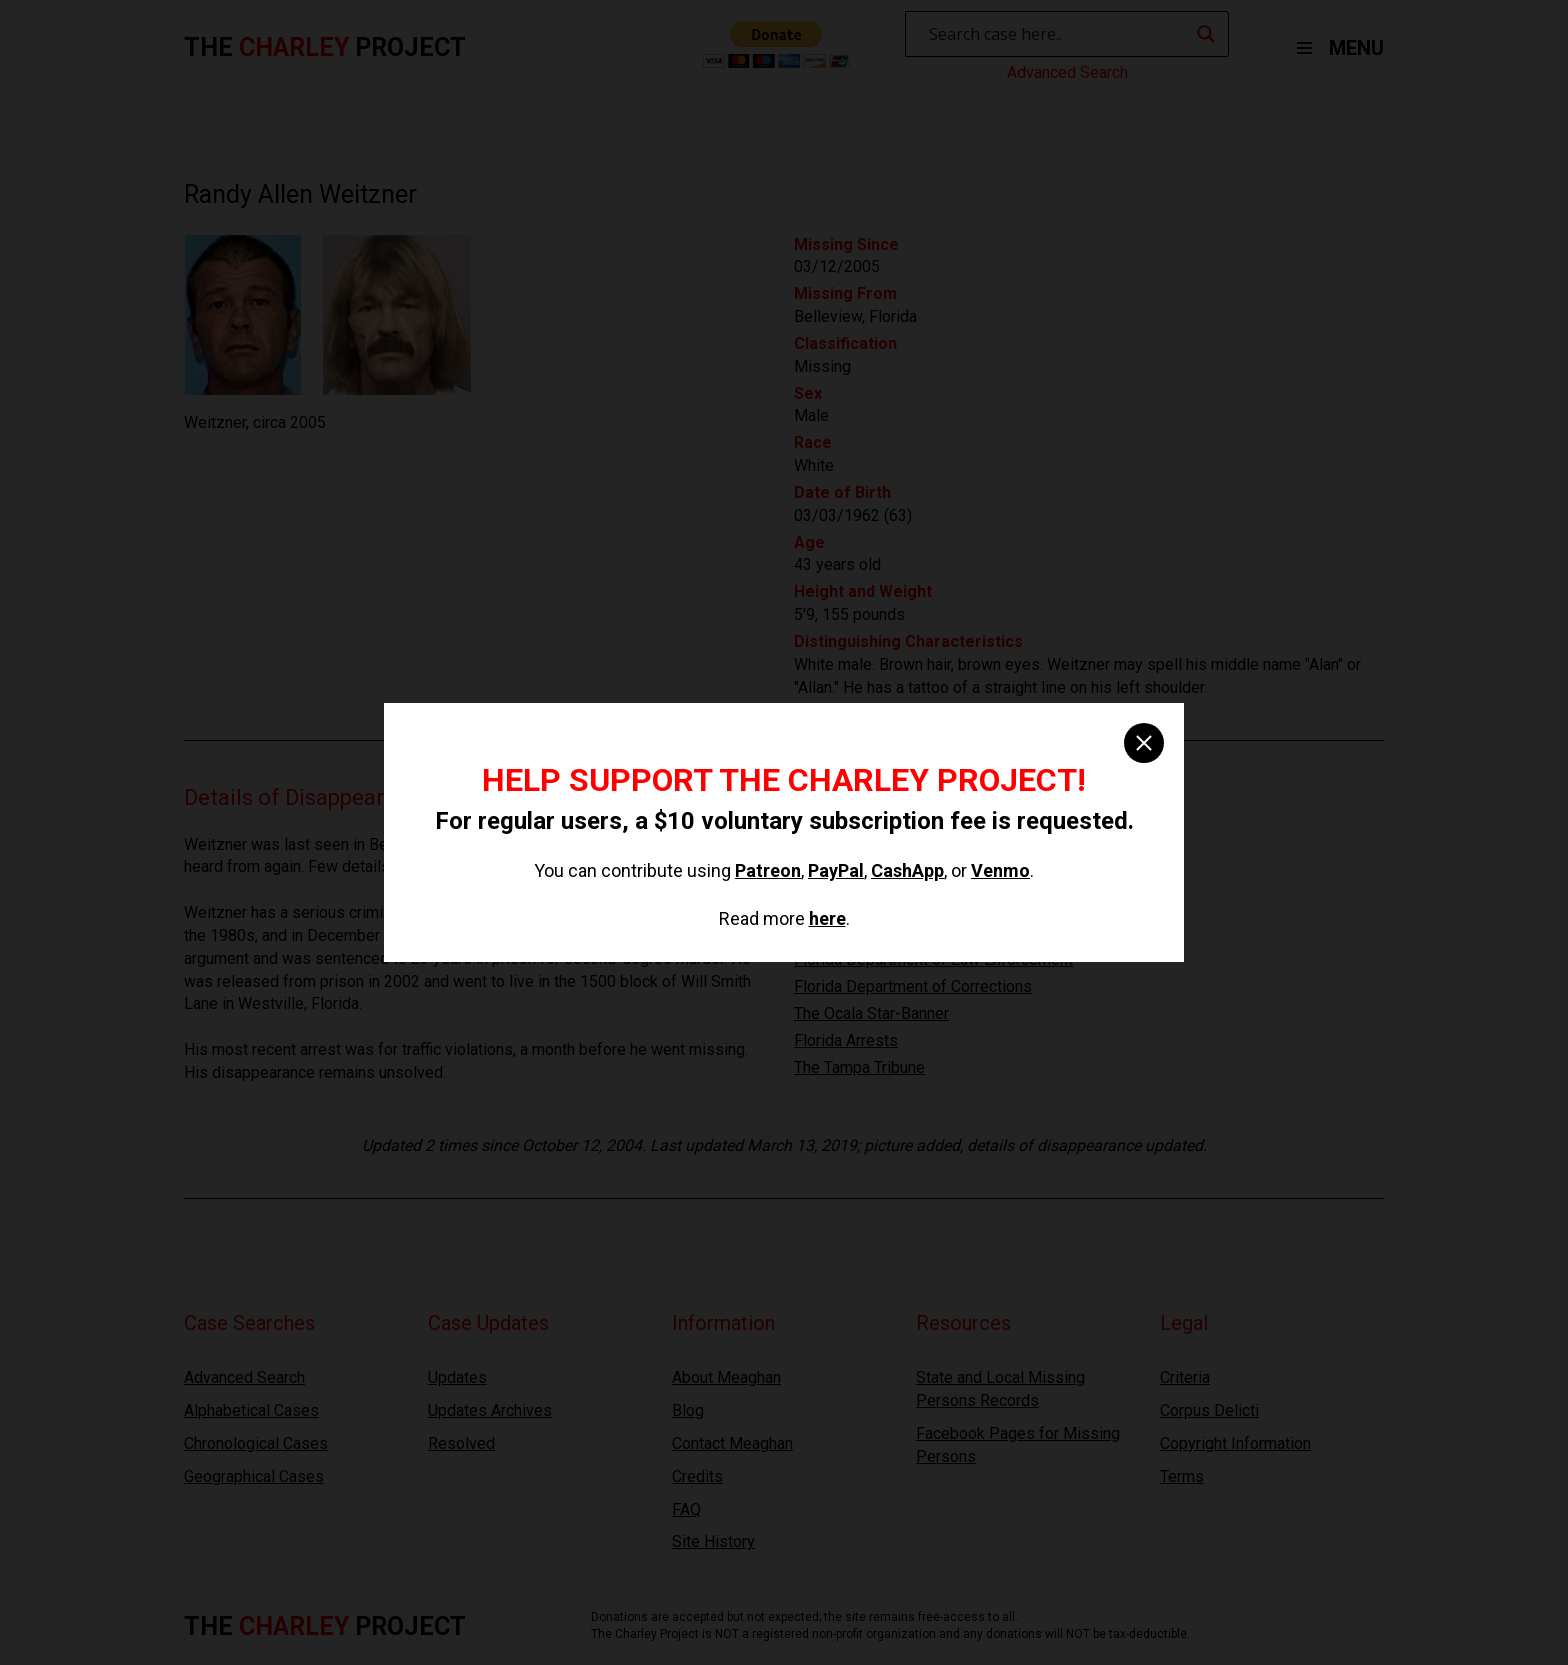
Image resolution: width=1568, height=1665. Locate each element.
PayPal (836, 870)
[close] (1144, 743)
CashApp (907, 870)
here (827, 918)
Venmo (1000, 870)
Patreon (768, 870)
